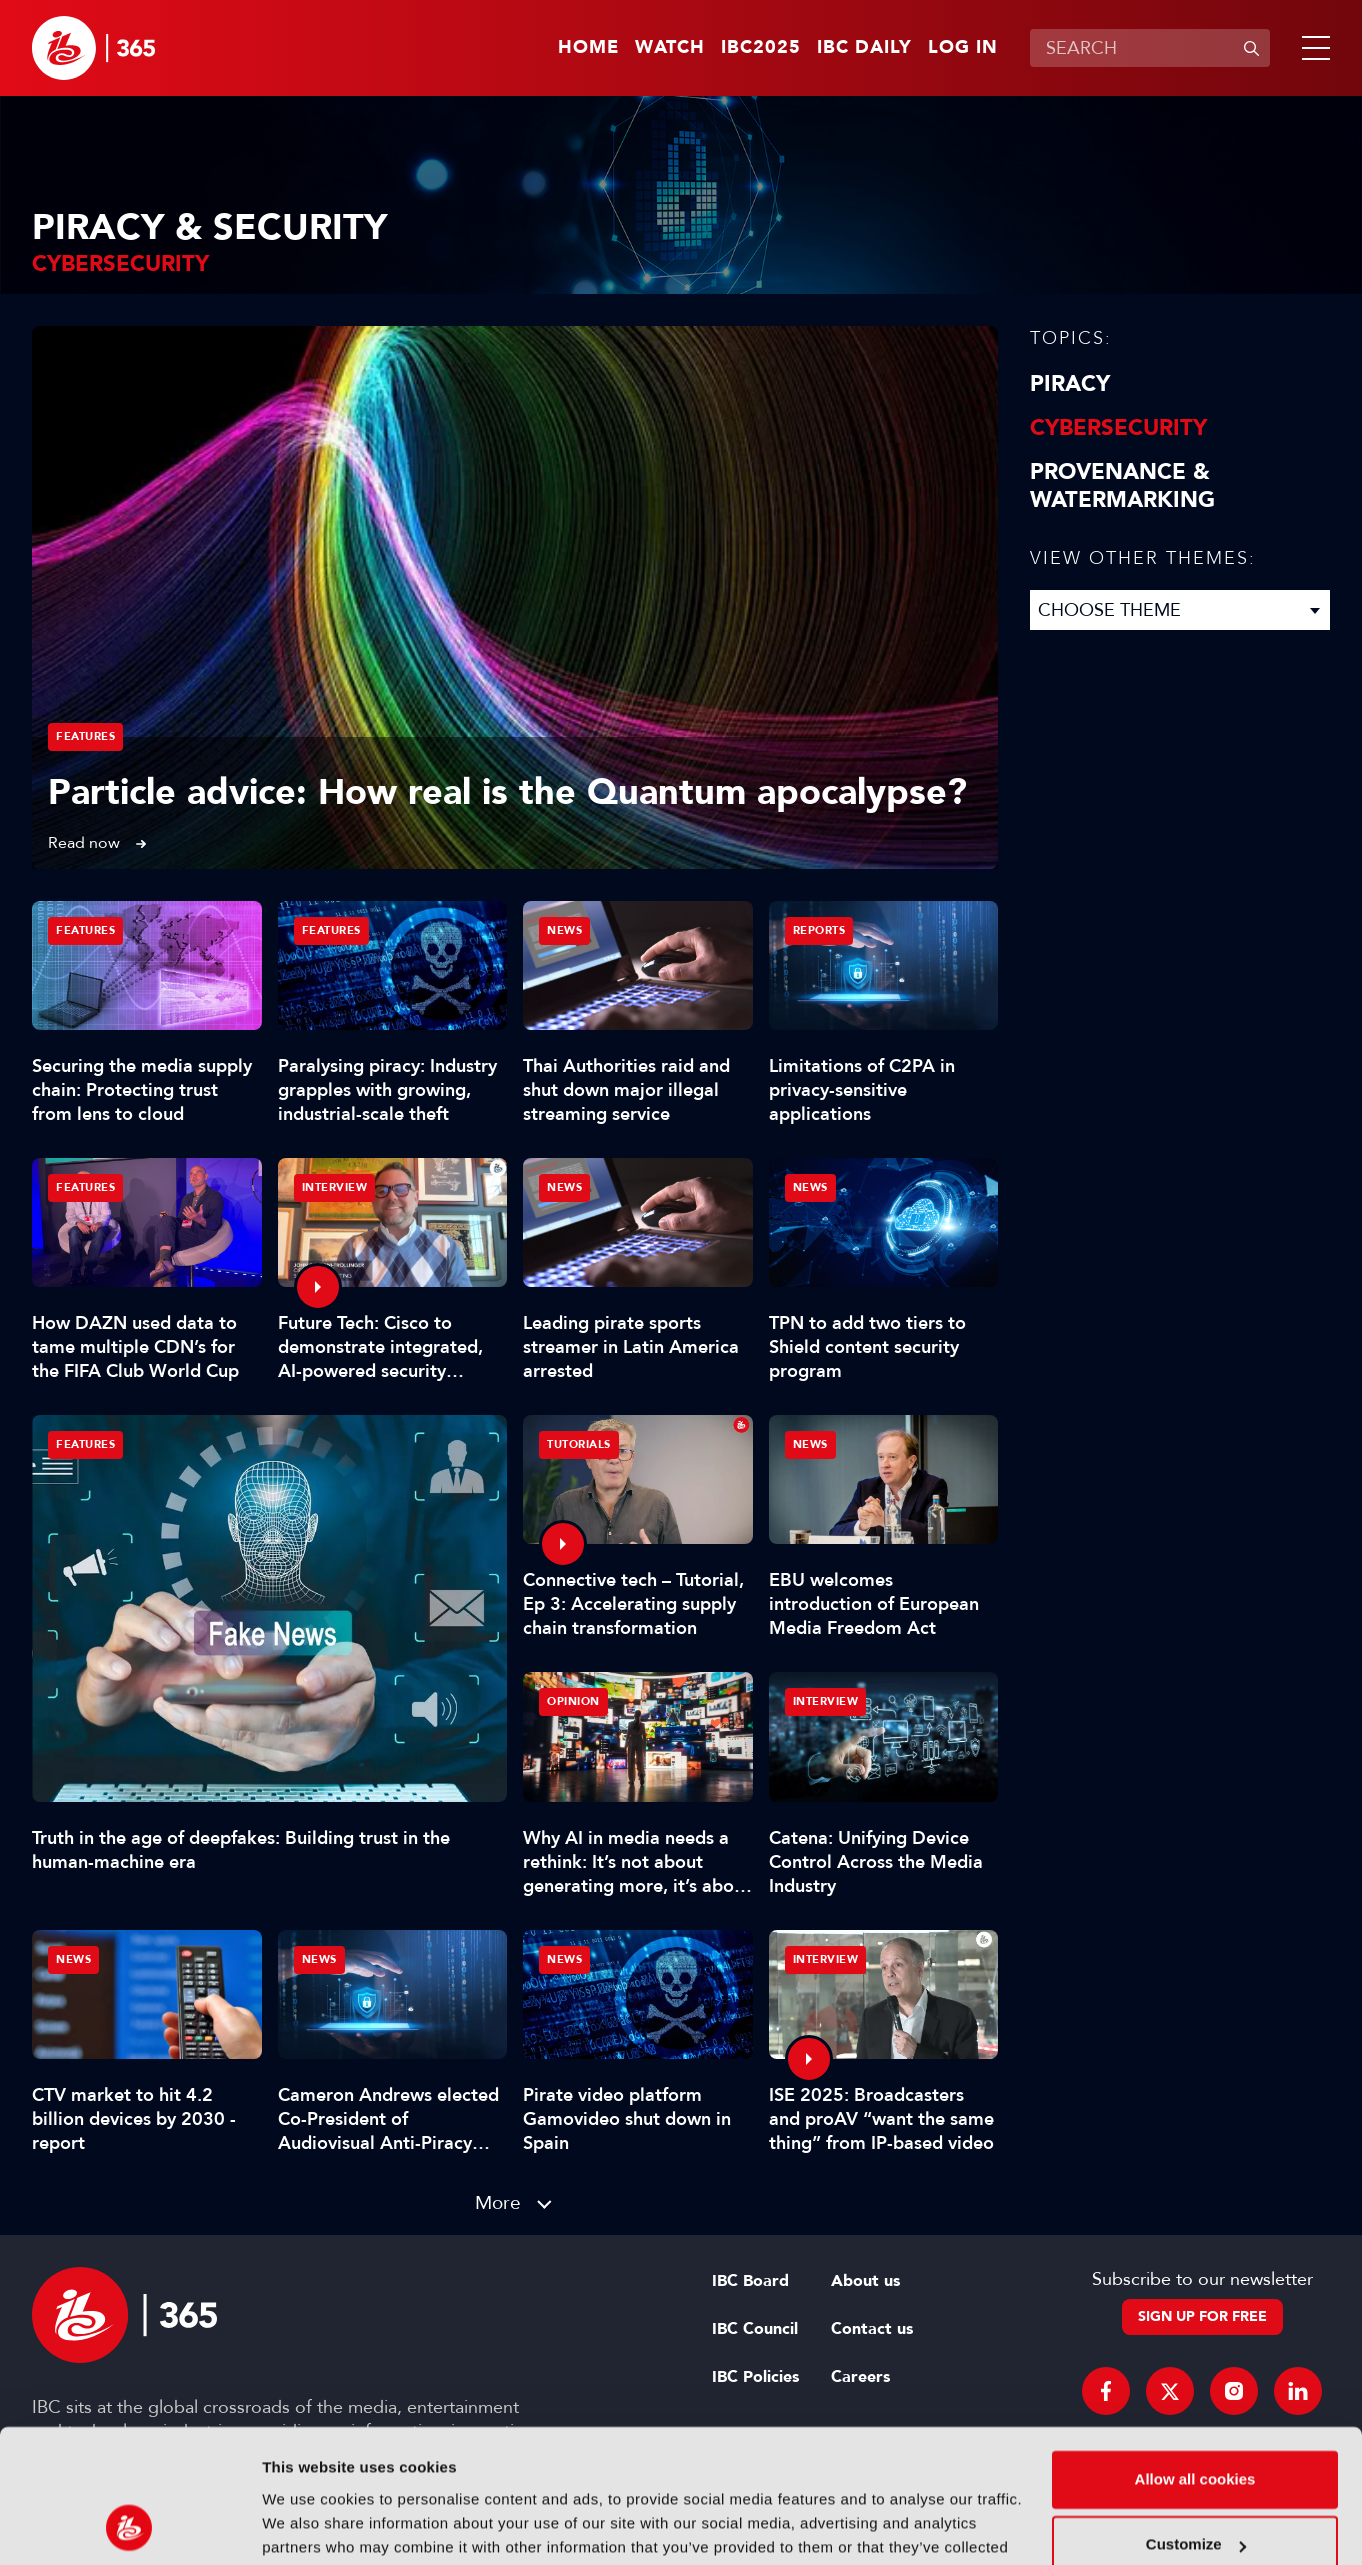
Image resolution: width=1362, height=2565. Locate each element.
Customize (1196, 2419)
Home (588, 48)
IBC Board (750, 2281)
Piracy (1070, 384)
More (498, 2202)
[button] (1312, 48)
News (564, 930)
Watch (670, 48)
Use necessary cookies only (1195, 2485)
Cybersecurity (1118, 428)
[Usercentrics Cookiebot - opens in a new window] (129, 2526)
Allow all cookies (1195, 2354)
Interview (335, 1187)
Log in (963, 48)
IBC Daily (864, 48)
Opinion (573, 1701)
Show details (308, 2525)
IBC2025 (761, 48)
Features (85, 736)
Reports (819, 930)
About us (865, 2281)
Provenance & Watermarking (1122, 486)
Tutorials (579, 1444)
